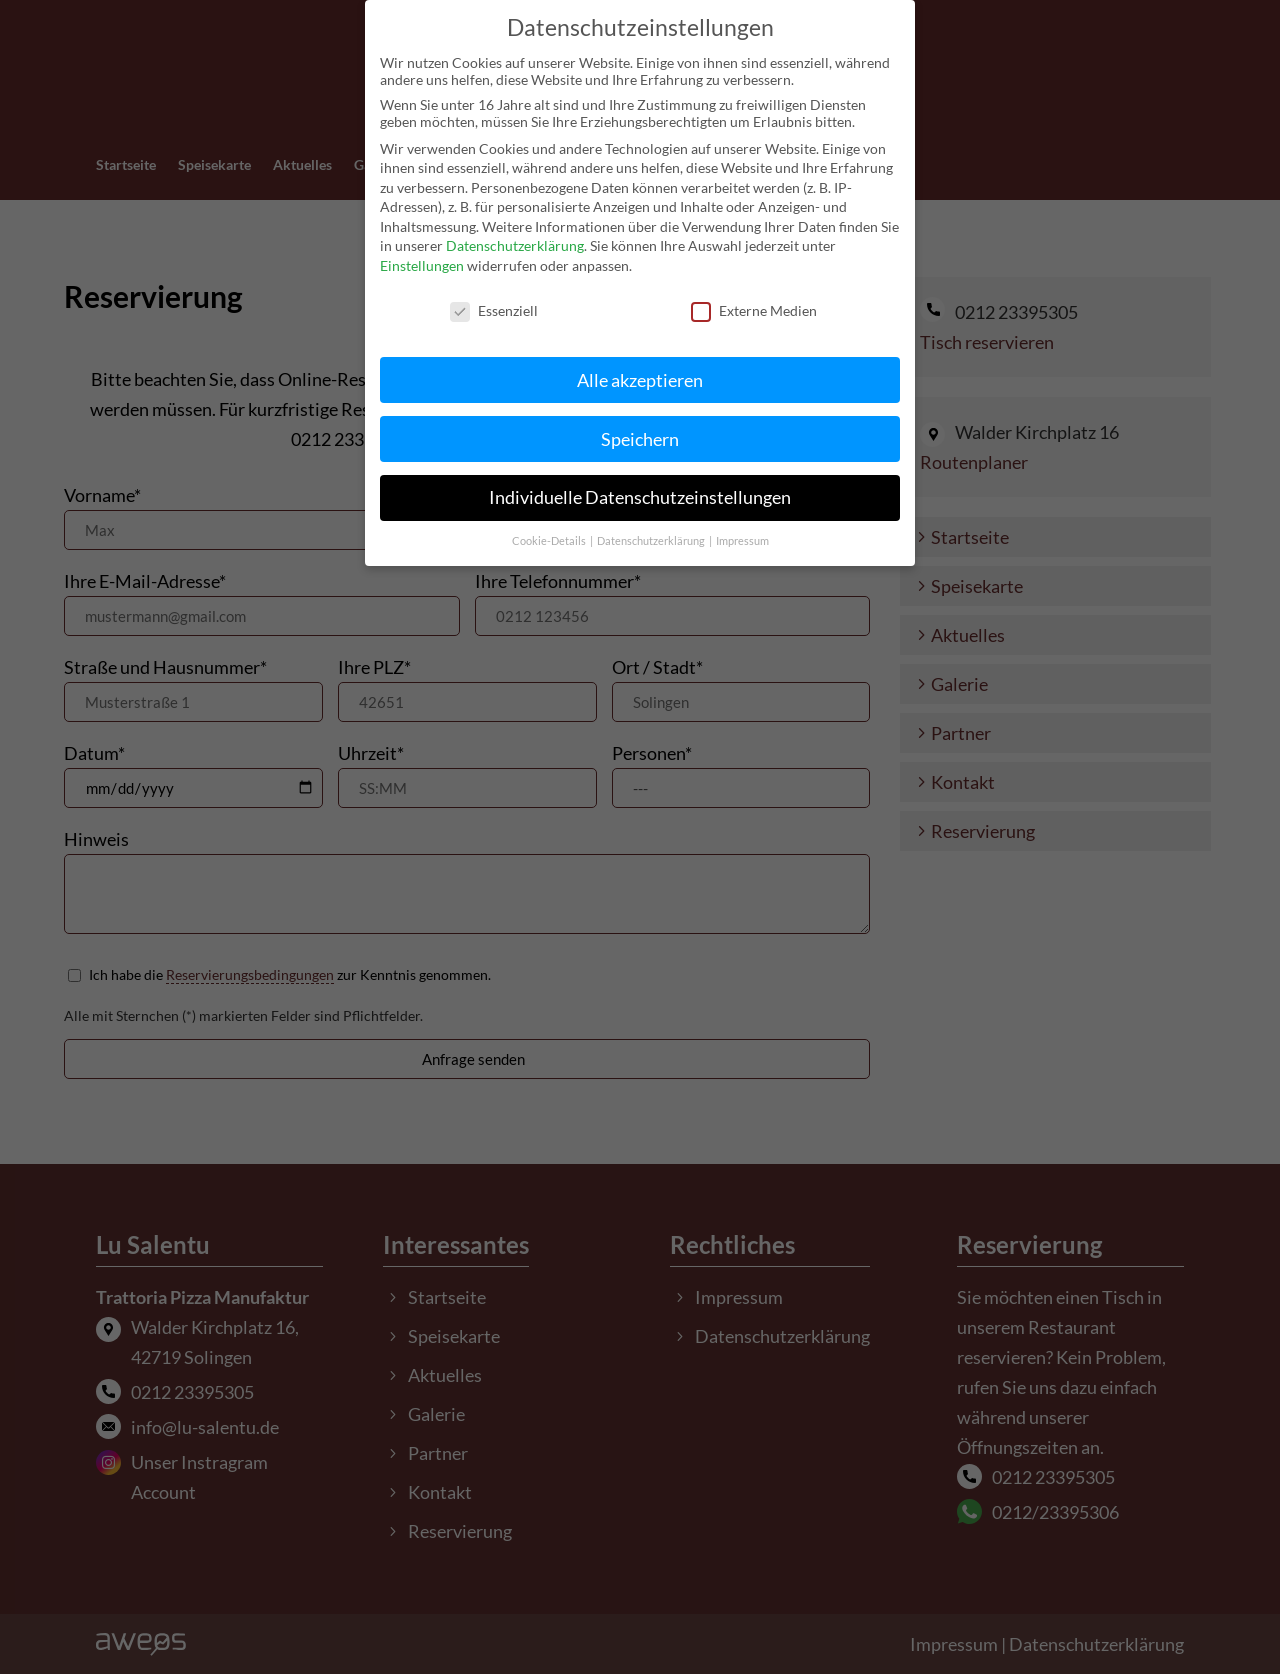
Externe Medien (754, 294)
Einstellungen (422, 249)
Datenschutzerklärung (515, 229)
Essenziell (494, 294)
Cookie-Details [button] (550, 525)
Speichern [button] (640, 422)
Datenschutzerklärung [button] (652, 525)
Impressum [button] (742, 525)
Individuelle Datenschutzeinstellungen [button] (640, 481)
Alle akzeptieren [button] (640, 363)
